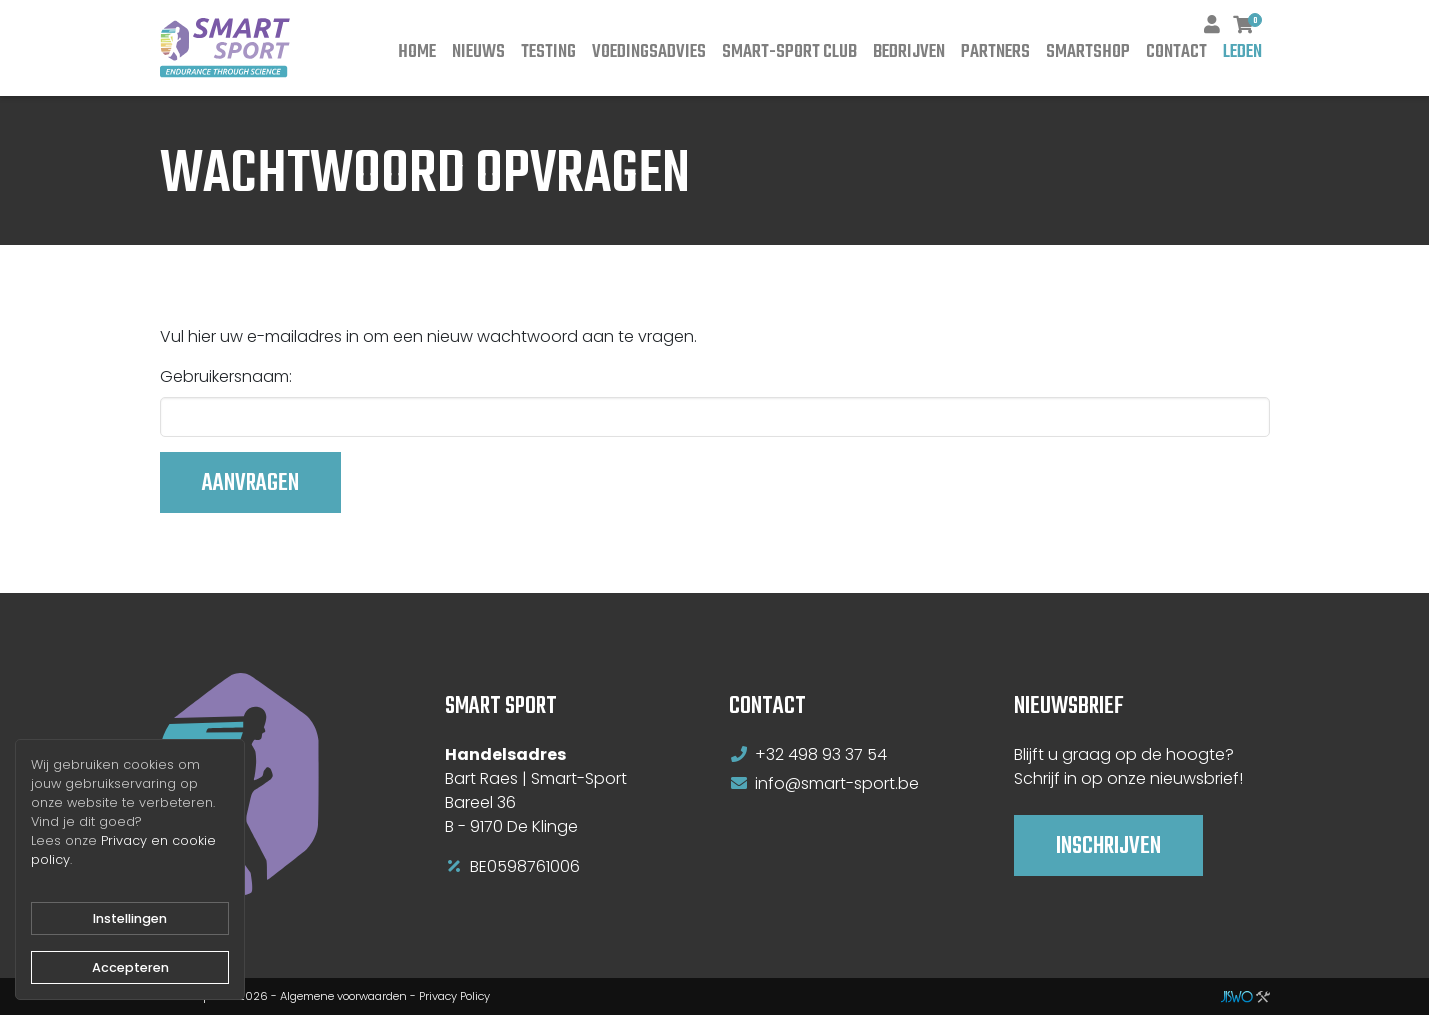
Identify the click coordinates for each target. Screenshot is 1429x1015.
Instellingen (130, 918)
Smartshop (1088, 52)
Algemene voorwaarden (343, 996)
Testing (548, 52)
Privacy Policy (454, 996)
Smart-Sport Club (789, 52)
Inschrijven (1108, 846)
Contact (1176, 52)
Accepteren (130, 967)
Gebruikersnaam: (226, 376)
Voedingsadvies (649, 52)
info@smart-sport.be (837, 783)
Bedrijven (909, 52)
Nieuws (478, 52)
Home (417, 52)
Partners (995, 52)
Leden (1242, 52)
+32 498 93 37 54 (821, 754)
